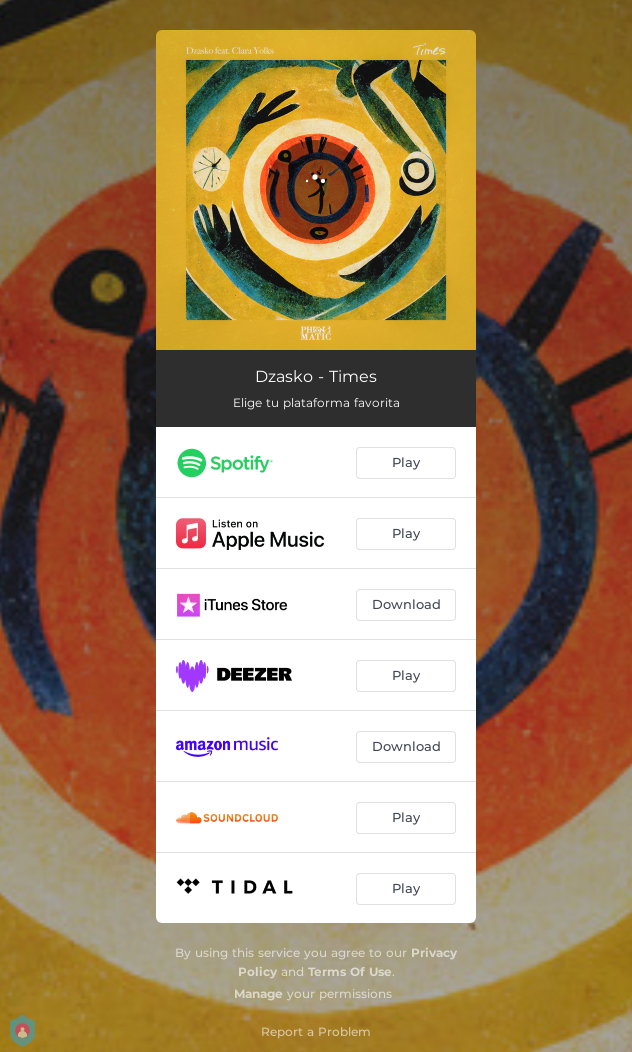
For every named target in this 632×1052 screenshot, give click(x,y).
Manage (258, 993)
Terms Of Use (350, 971)
